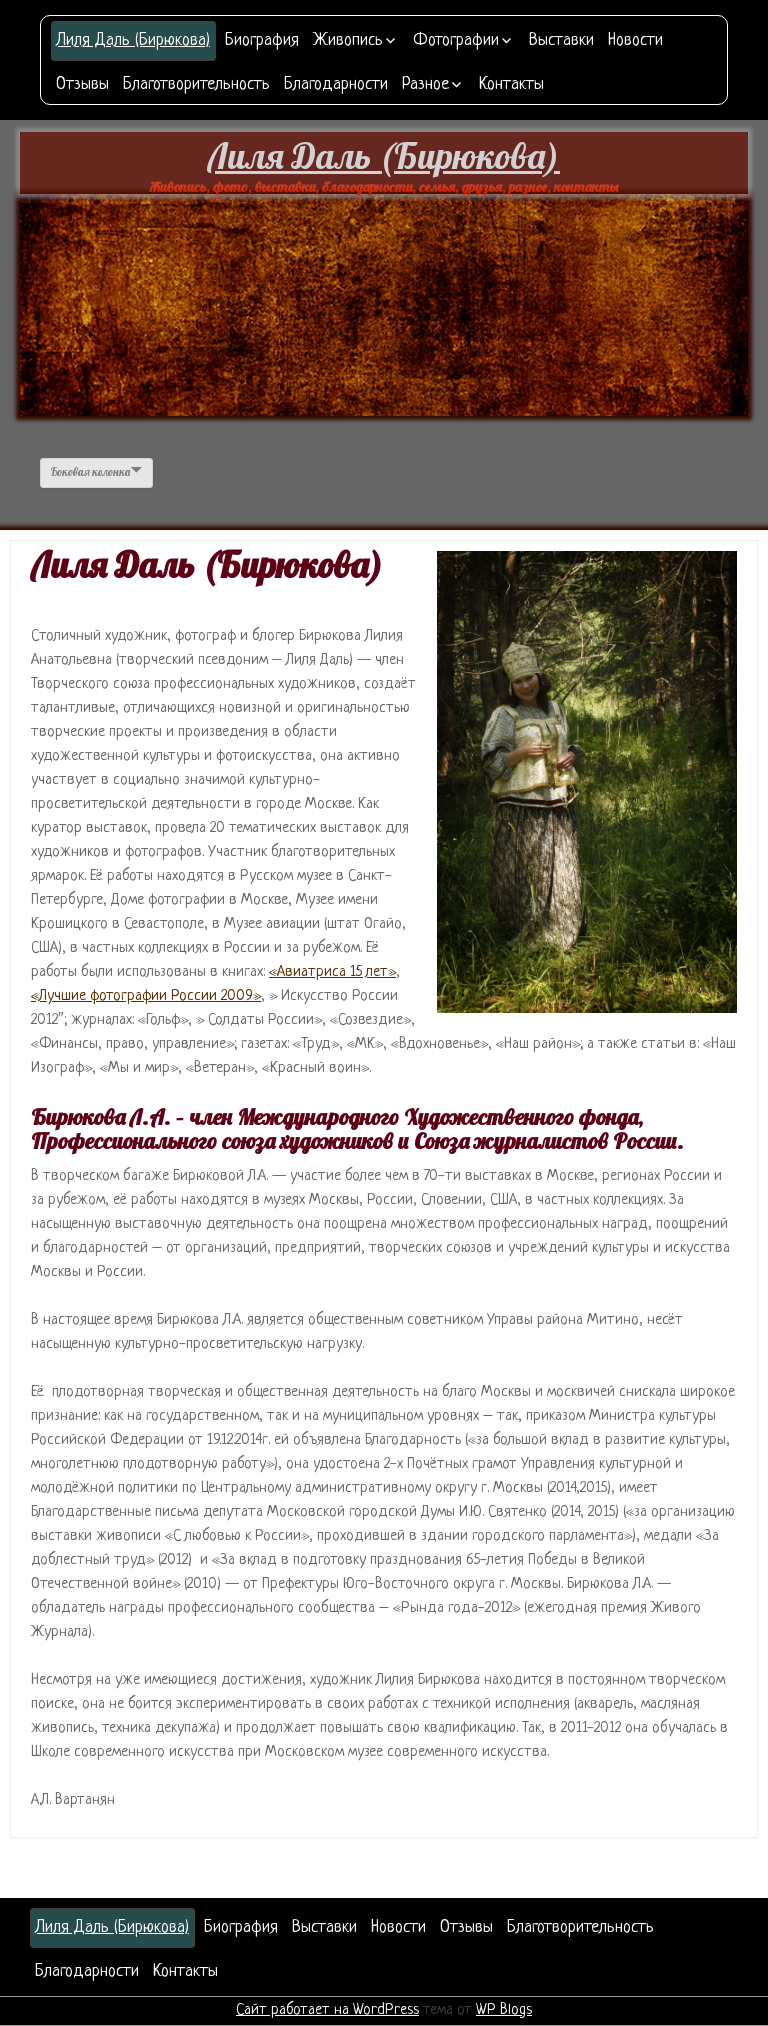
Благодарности (336, 84)
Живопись (348, 40)
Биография (262, 40)
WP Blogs (504, 2010)
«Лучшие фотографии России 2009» (146, 996)
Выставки (561, 40)
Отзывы (82, 84)
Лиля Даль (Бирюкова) (133, 40)
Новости (635, 40)
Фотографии (456, 40)
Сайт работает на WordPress (327, 2010)
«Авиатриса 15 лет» (332, 972)
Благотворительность (196, 84)
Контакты (511, 84)
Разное (425, 84)
